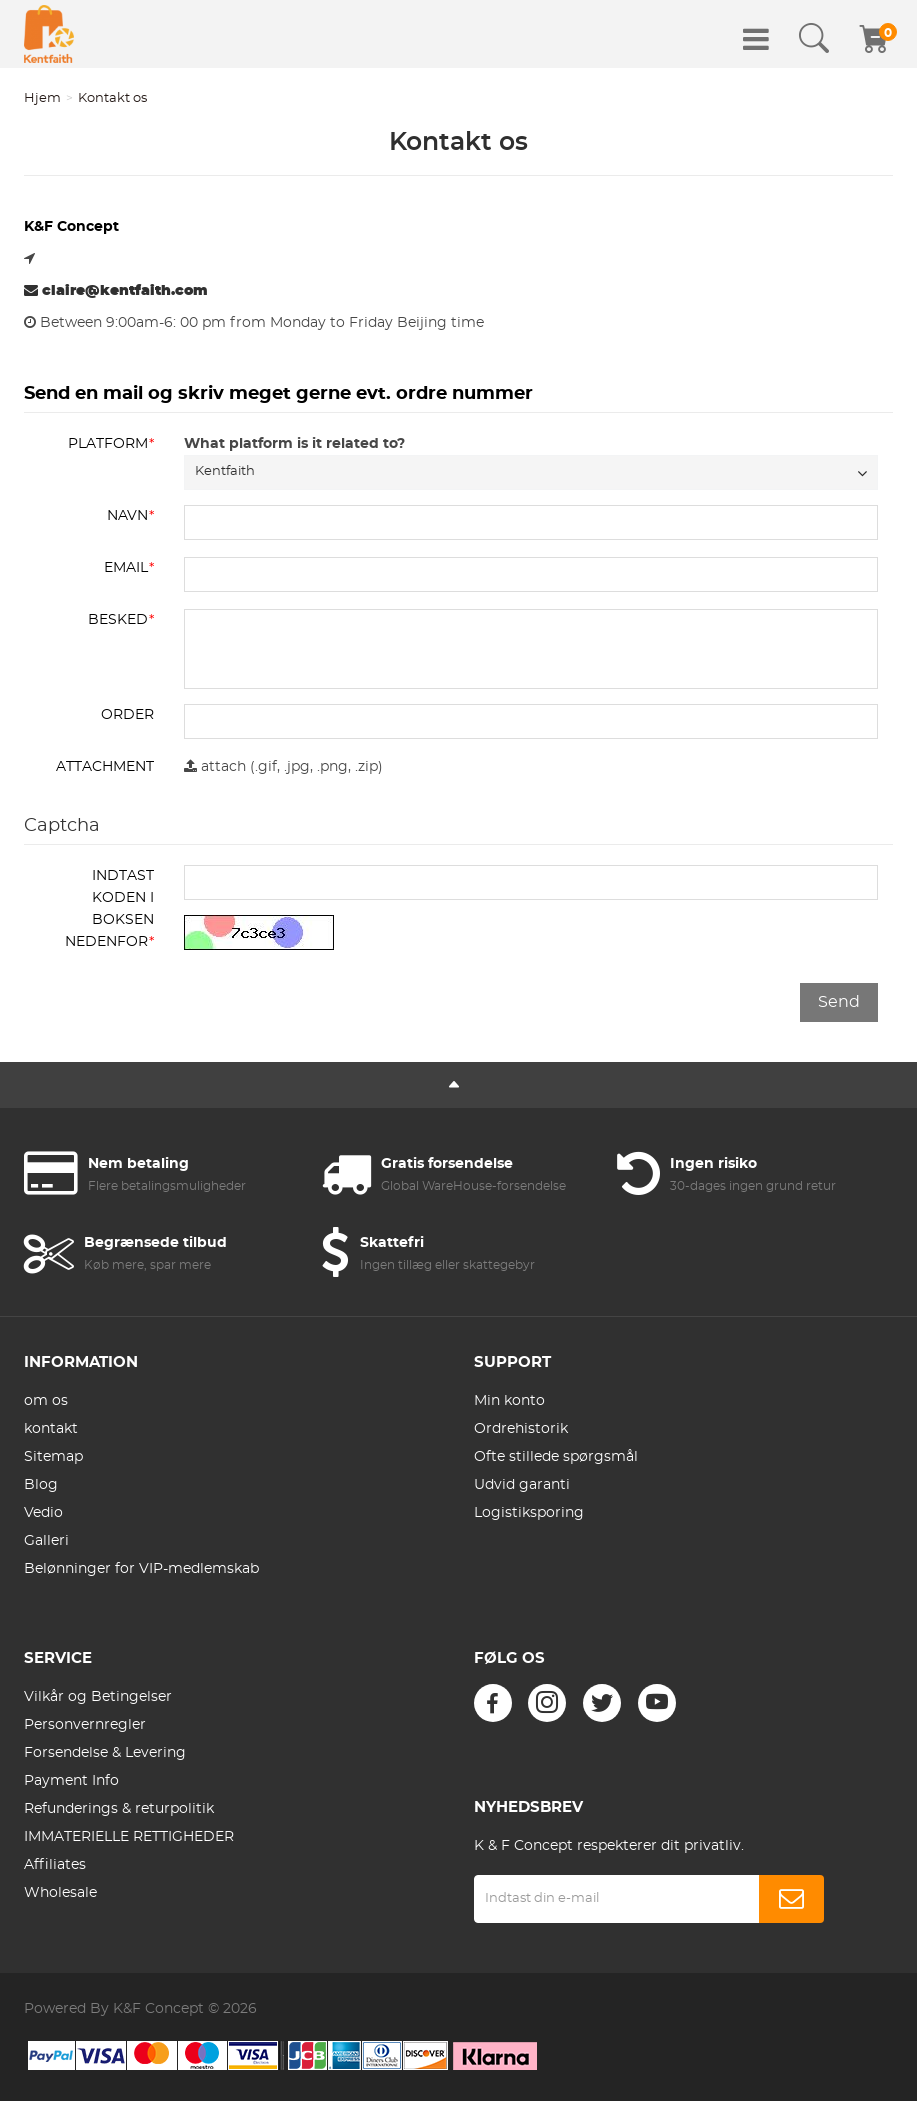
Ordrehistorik (521, 1429)
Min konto (509, 1401)
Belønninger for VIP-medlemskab (141, 1569)
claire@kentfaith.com (116, 290)
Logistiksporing (529, 1513)
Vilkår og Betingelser (98, 1697)
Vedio (43, 1513)
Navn (127, 516)
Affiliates (55, 1865)
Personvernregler (85, 1725)
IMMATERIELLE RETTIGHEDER (129, 1837)
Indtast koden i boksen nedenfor (109, 909)
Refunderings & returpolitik (119, 1809)
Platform (108, 444)
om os (46, 1401)
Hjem (42, 98)
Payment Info (71, 1781)
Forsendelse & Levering (105, 1753)
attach (215, 766)
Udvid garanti (522, 1485)
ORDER (127, 715)
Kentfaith (225, 471)
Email (126, 568)
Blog (41, 1485)
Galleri (46, 1541)
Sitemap (53, 1457)
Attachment (105, 767)
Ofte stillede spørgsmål (556, 1457)
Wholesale (60, 1893)
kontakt (51, 1429)
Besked (118, 620)
